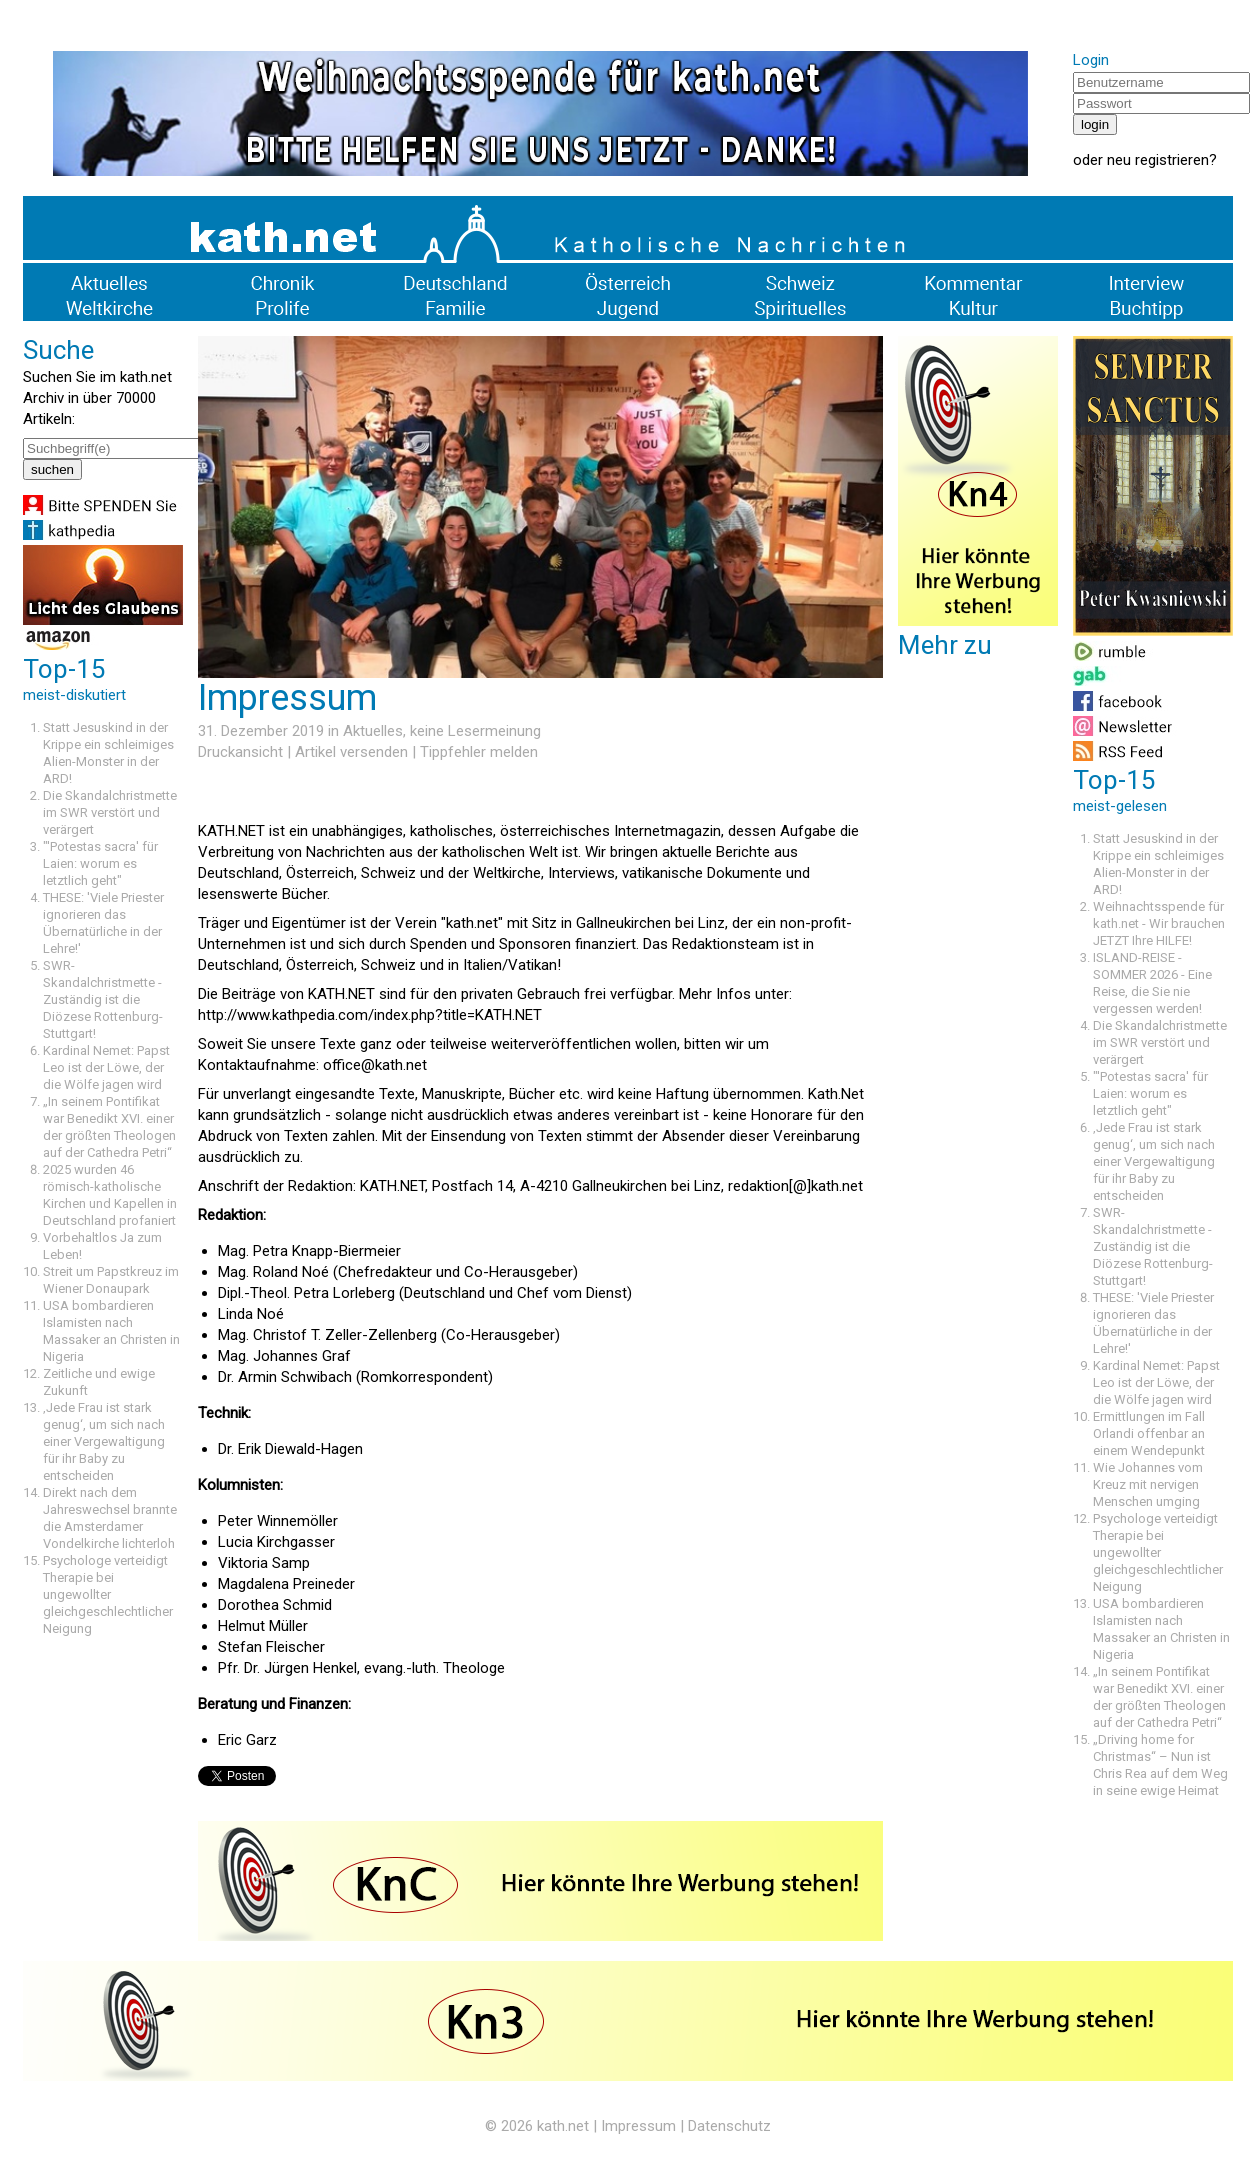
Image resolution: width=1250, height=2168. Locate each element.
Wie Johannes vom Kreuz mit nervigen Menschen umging (1148, 1484)
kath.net (563, 2126)
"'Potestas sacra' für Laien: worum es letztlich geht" (100, 863)
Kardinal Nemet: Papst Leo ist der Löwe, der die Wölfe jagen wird (106, 1067)
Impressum (638, 2126)
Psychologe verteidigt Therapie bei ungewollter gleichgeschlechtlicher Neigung (108, 1594)
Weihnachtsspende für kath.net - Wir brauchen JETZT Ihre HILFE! (1159, 923)
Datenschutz (729, 2126)
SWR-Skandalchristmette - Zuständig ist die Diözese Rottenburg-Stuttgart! (103, 999)
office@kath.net (375, 1065)
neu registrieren (1158, 160)
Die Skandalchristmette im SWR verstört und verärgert (110, 812)
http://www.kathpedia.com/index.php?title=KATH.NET (370, 1015)
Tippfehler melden (479, 752)
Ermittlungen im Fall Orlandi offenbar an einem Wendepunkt (1149, 1433)
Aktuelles (373, 731)
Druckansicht (240, 752)
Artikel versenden (351, 752)
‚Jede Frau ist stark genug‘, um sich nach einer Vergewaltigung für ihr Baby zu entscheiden (104, 1441)
